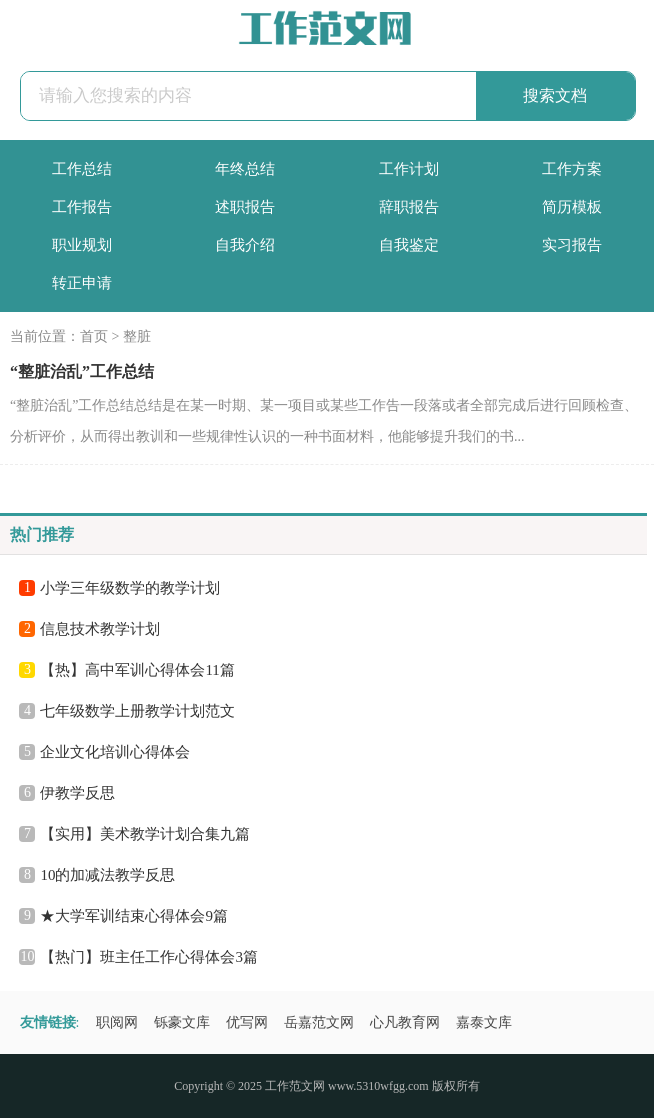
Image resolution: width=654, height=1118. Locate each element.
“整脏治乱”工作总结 (82, 371)
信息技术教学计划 (100, 629)
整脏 (137, 336)
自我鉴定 (409, 245)
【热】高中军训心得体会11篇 (137, 670)
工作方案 (572, 169)
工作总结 (82, 169)
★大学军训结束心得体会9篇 (134, 916)
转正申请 (82, 283)
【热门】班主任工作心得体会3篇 (149, 957)
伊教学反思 (77, 793)
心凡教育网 (405, 1022)
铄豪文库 (182, 1022)
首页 (94, 336)
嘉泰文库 (484, 1022)
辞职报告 (409, 207)
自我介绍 (245, 245)
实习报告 (572, 245)
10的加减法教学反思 (107, 875)
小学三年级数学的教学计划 (130, 588)
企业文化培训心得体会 (115, 752)
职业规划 (82, 245)
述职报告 (245, 207)
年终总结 (245, 169)
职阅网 (117, 1022)
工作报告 (82, 207)
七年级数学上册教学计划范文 (137, 711)
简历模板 (572, 207)
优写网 (247, 1022)
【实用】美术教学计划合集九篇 (145, 834)
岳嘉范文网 (319, 1022)
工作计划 (409, 169)
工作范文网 (295, 1086)
